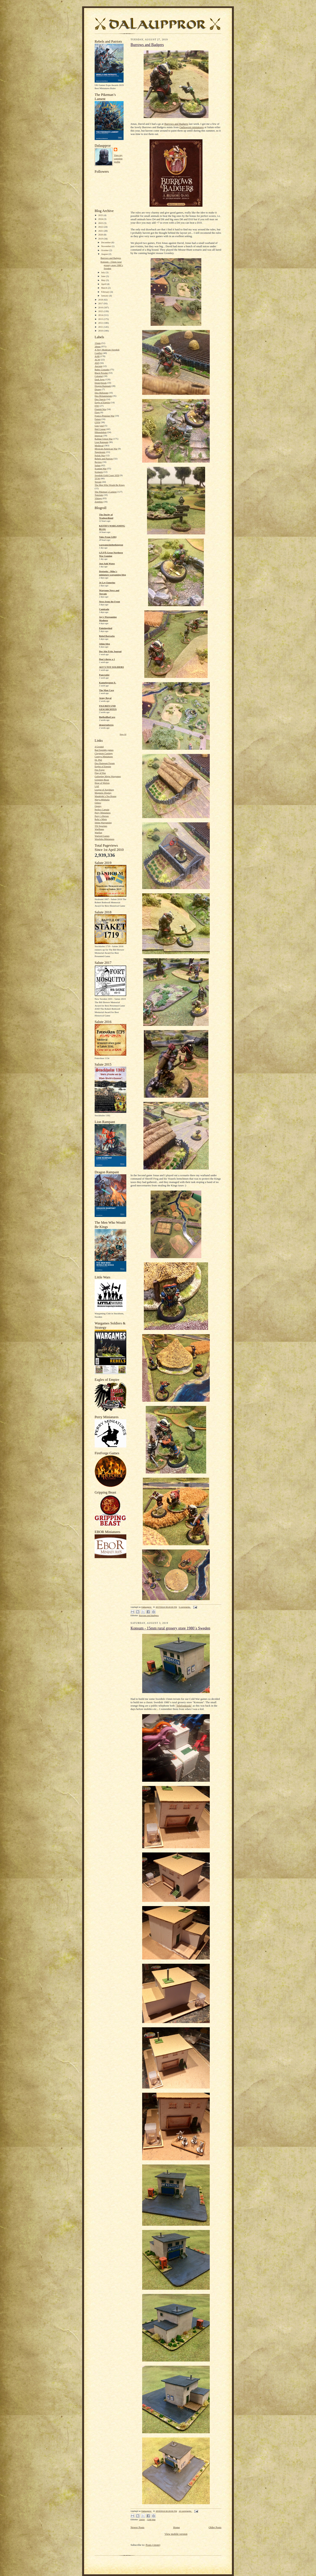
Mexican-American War (106, 448)
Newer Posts (137, 2527)
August (105, 254)
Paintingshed (105, 628)
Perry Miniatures (102, 812)
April (104, 284)
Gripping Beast (102, 779)
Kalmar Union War (104, 438)
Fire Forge (100, 770)
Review (98, 462)
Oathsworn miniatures (191, 127)
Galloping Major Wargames (108, 776)
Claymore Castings (104, 753)
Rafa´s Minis (101, 819)
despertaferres (106, 725)
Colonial (99, 376)
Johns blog (104, 643)
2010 (101, 330)
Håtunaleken (100, 432)
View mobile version (176, 2533)
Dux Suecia (100, 399)
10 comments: (185, 2511)
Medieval (99, 445)
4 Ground (99, 746)
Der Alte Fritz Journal (110, 651)
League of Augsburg (104, 789)
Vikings (98, 498)
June (103, 276)
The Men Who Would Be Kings (110, 485)
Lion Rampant (101, 442)
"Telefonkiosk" (184, 1705)
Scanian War (100, 468)
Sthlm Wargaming (103, 822)
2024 (101, 219)
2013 (101, 319)
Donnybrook (100, 383)
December (106, 242)
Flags (97, 412)
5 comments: (185, 1607)
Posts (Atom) (153, 2544)
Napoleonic (100, 452)
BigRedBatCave (107, 717)
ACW (97, 359)
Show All (123, 734)
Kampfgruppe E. (107, 682)
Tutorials (99, 495)
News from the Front (109, 601)
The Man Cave (106, 690)
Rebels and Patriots (104, 458)
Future (98, 419)
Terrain (98, 482)
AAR (97, 356)
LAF (97, 786)
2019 (101, 238)
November (106, 246)
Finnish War (100, 409)
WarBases (99, 829)
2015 (101, 311)
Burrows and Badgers (111, 258)
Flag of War (100, 773)
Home (176, 2527)
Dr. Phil (98, 760)
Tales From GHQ (108, 537)
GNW (97, 422)
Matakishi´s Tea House (105, 796)
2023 (101, 223)
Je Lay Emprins (107, 582)
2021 (101, 230)
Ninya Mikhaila (102, 799)
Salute (98, 465)
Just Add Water (107, 563)
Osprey (98, 806)
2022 (101, 226)
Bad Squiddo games (104, 750)
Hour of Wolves (102, 783)
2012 (101, 323)
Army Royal (105, 698)
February (105, 292)
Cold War (151, 2519)
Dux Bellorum (101, 392)
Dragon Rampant (103, 386)
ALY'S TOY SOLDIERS (111, 667)
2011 (101, 327)
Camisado (104, 609)
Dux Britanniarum (103, 396)
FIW (97, 406)
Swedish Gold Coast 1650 (107, 475)
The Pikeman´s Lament (106, 491)
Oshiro (98, 802)
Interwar (99, 435)
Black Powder (101, 373)
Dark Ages (100, 379)
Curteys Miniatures (104, 756)
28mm (98, 346)
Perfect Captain (102, 809)
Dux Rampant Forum (105, 763)
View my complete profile (118, 158)
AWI (97, 363)
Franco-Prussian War (104, 415)
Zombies (99, 501)
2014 (101, 315)
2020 (101, 234)
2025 (101, 215)
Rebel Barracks (107, 636)
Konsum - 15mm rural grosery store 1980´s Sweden (112, 265)
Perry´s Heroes (102, 816)
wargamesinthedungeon (111, 544)
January (105, 295)
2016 (101, 307)
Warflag (98, 832)
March (104, 288)
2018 (101, 299)
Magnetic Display (103, 793)
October (105, 250)
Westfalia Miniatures (104, 839)
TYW (97, 478)
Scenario (99, 472)
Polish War (100, 455)
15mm (98, 343)
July (103, 272)
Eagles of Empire (103, 766)
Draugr (98, 389)
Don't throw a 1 (107, 659)
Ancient (98, 366)
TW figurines (101, 826)
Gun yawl (99, 425)
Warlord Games (102, 836)
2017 (101, 303)
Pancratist (104, 675)
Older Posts (215, 2527)
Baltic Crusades (102, 369)
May (103, 280)
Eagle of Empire (102, 402)
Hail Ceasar (100, 429)
